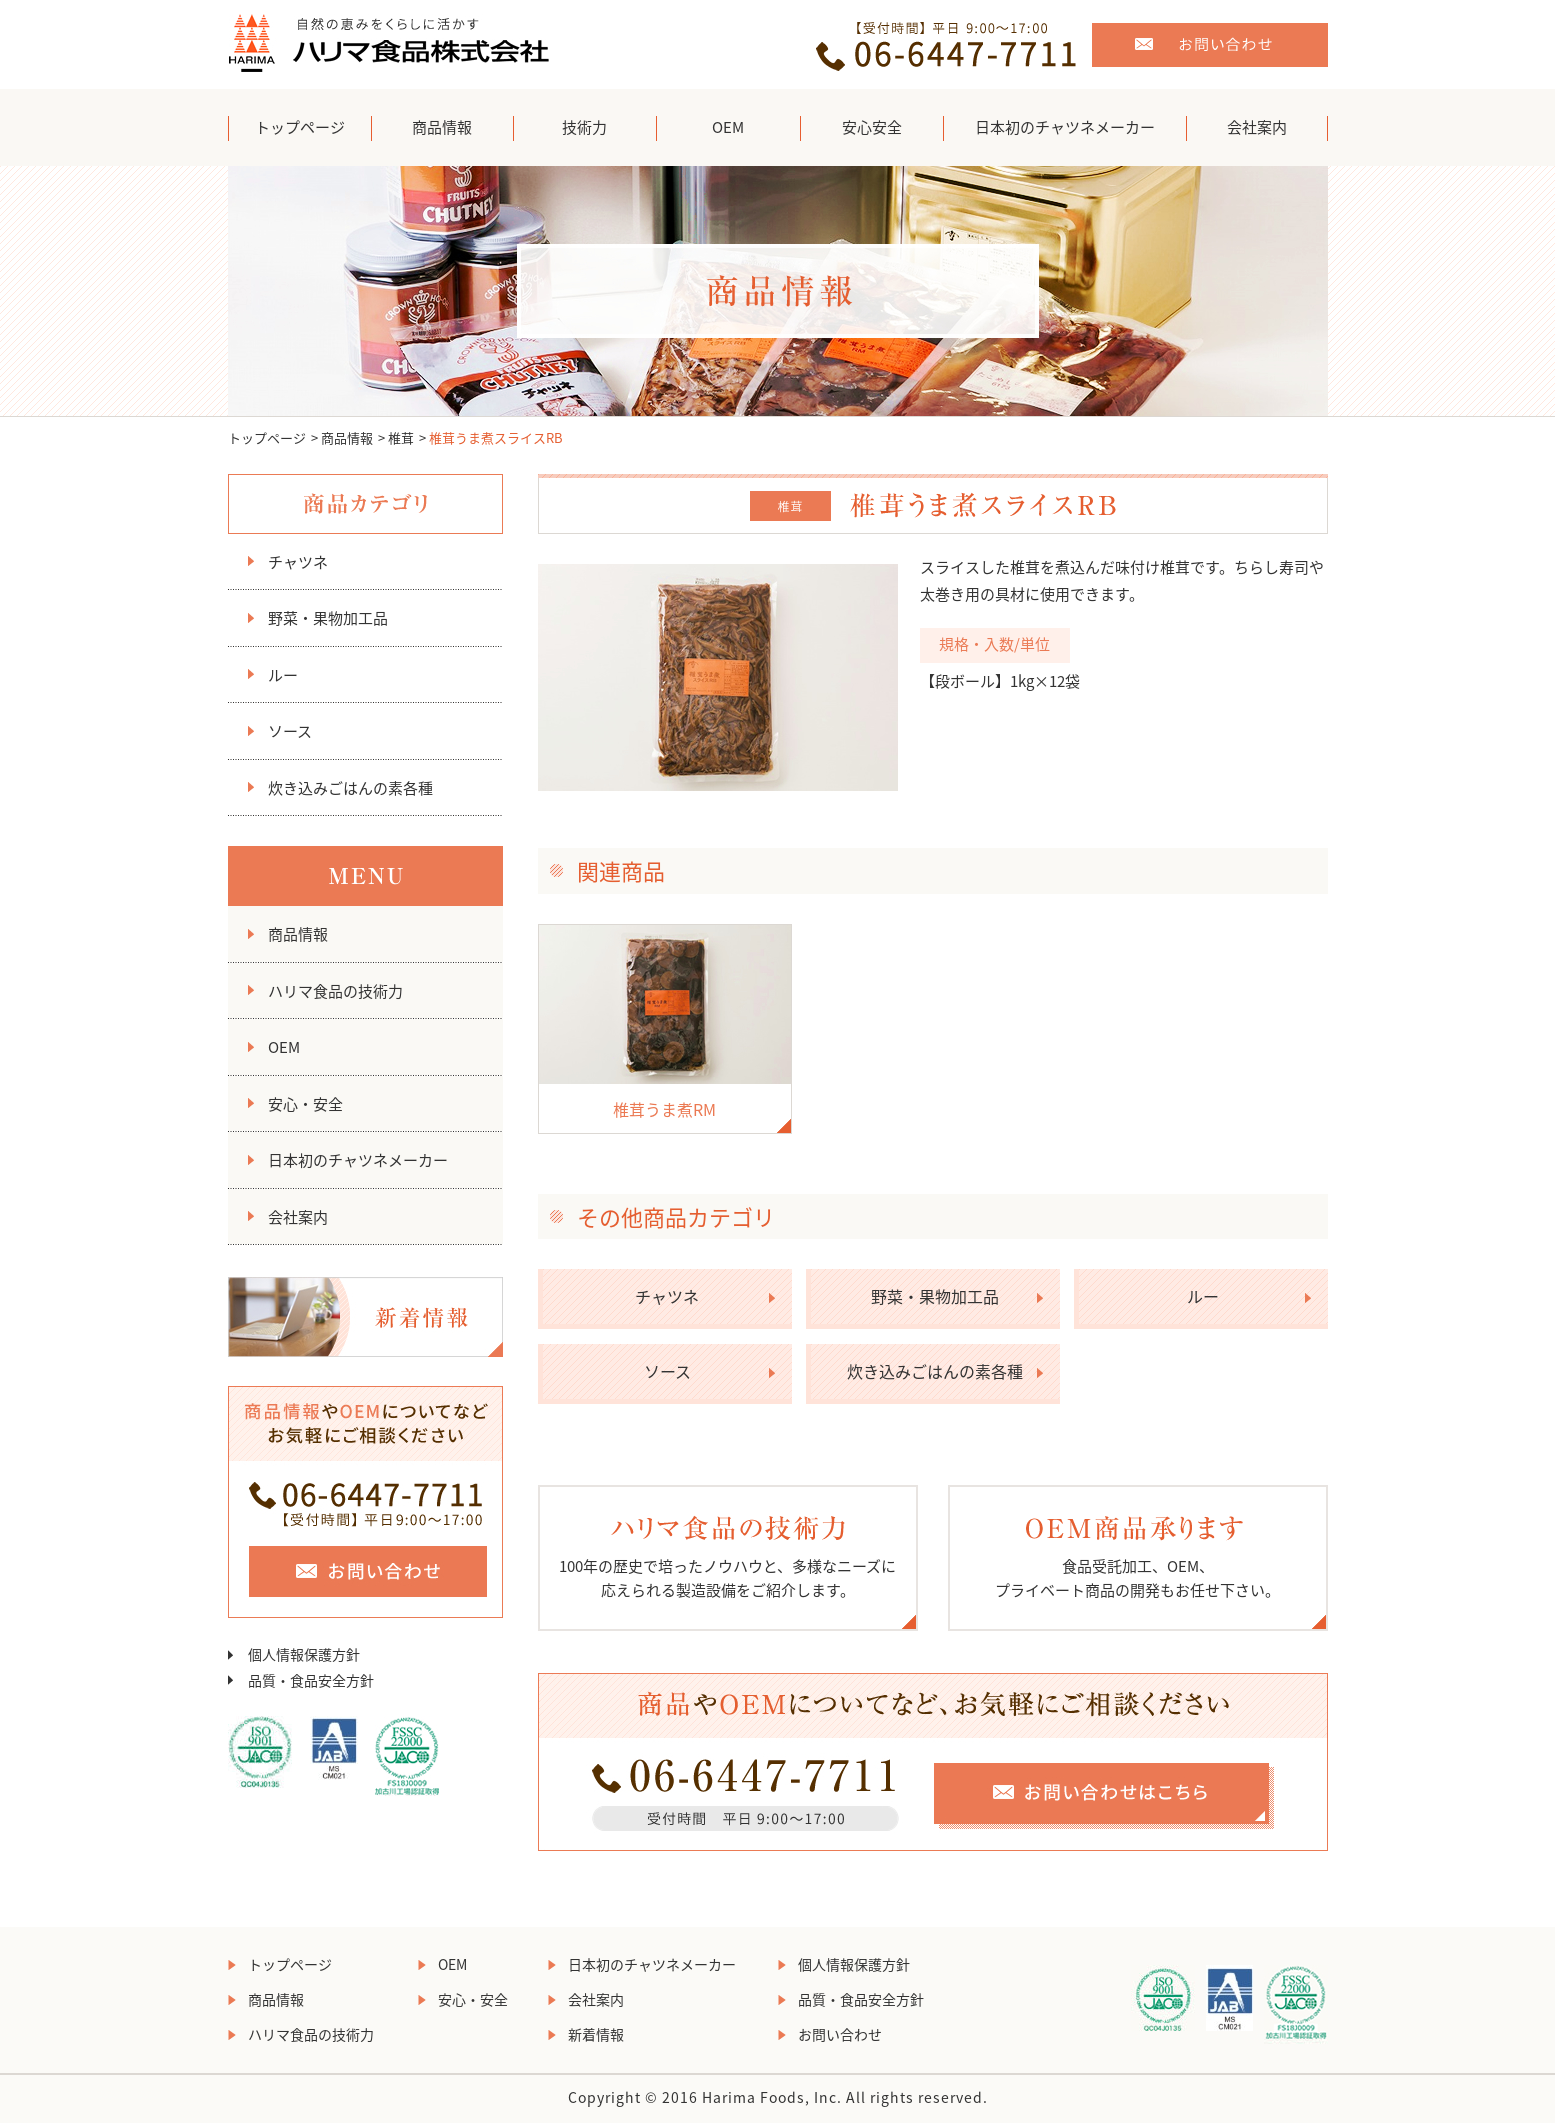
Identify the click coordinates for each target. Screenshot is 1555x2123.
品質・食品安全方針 (311, 1680)
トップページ (300, 127)
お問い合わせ (840, 2034)
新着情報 (596, 2034)
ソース (290, 731)
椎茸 (401, 437)
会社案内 (1257, 127)
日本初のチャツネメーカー (1065, 127)
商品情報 (442, 127)
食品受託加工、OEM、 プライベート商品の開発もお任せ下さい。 (1138, 1558)
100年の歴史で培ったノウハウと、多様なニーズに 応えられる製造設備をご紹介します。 (728, 1558)
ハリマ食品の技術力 (335, 991)
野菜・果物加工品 (328, 618)
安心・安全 (305, 1104)
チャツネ (298, 562)
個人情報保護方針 (304, 1654)
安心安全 (872, 127)
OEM (728, 127)
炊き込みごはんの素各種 (350, 788)
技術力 (584, 127)
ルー (283, 675)
